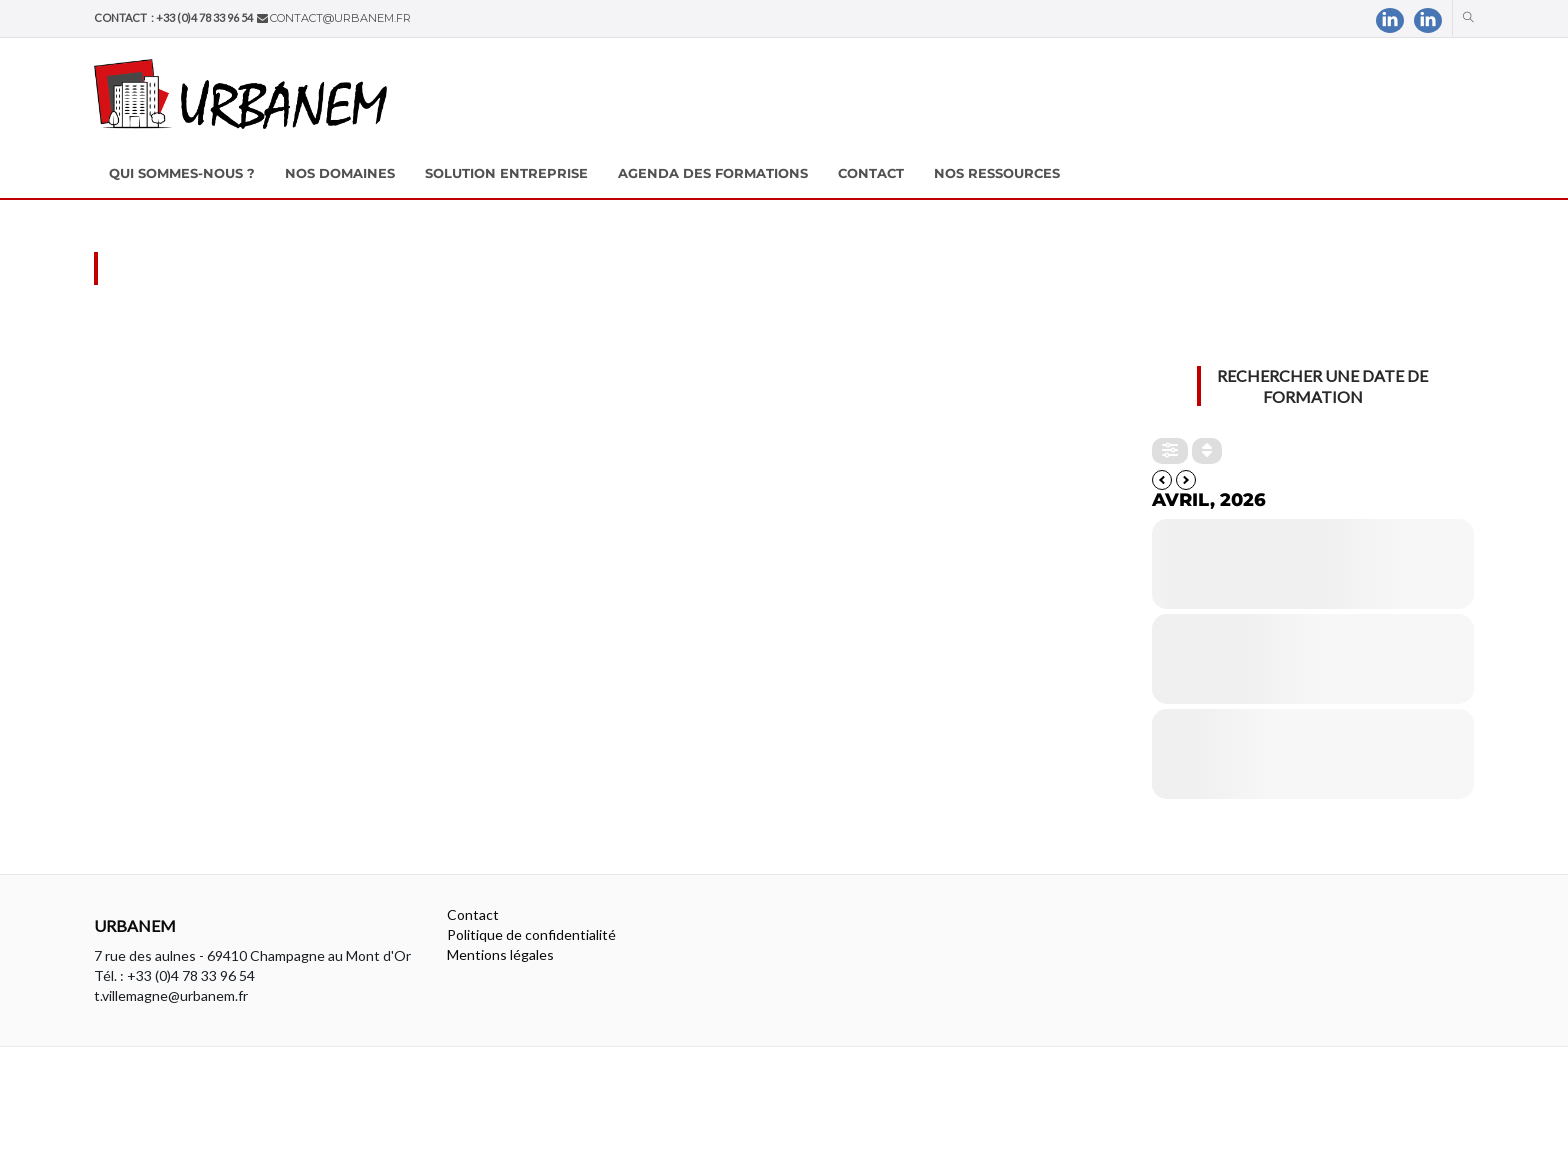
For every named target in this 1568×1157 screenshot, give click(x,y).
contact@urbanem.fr (340, 18)
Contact (473, 914)
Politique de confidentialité (531, 934)
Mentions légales (500, 954)
